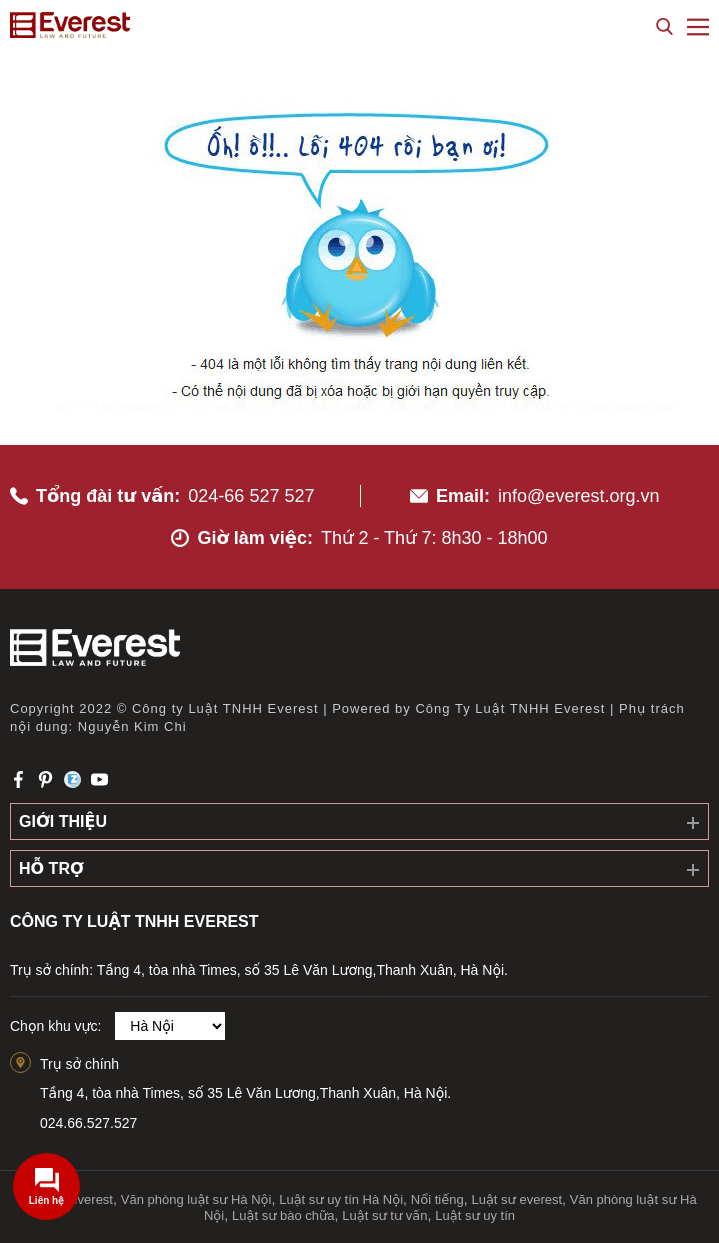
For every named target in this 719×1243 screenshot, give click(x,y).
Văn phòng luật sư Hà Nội (196, 1199)
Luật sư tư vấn (384, 1215)
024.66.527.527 (88, 1123)
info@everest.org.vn (578, 496)
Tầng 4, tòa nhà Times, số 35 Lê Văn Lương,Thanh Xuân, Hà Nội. (245, 1093)
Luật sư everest (516, 1199)
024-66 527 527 (251, 496)
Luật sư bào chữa (283, 1215)
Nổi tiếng (437, 1199)
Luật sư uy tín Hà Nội (341, 1199)
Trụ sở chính (79, 1064)
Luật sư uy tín (475, 1215)
